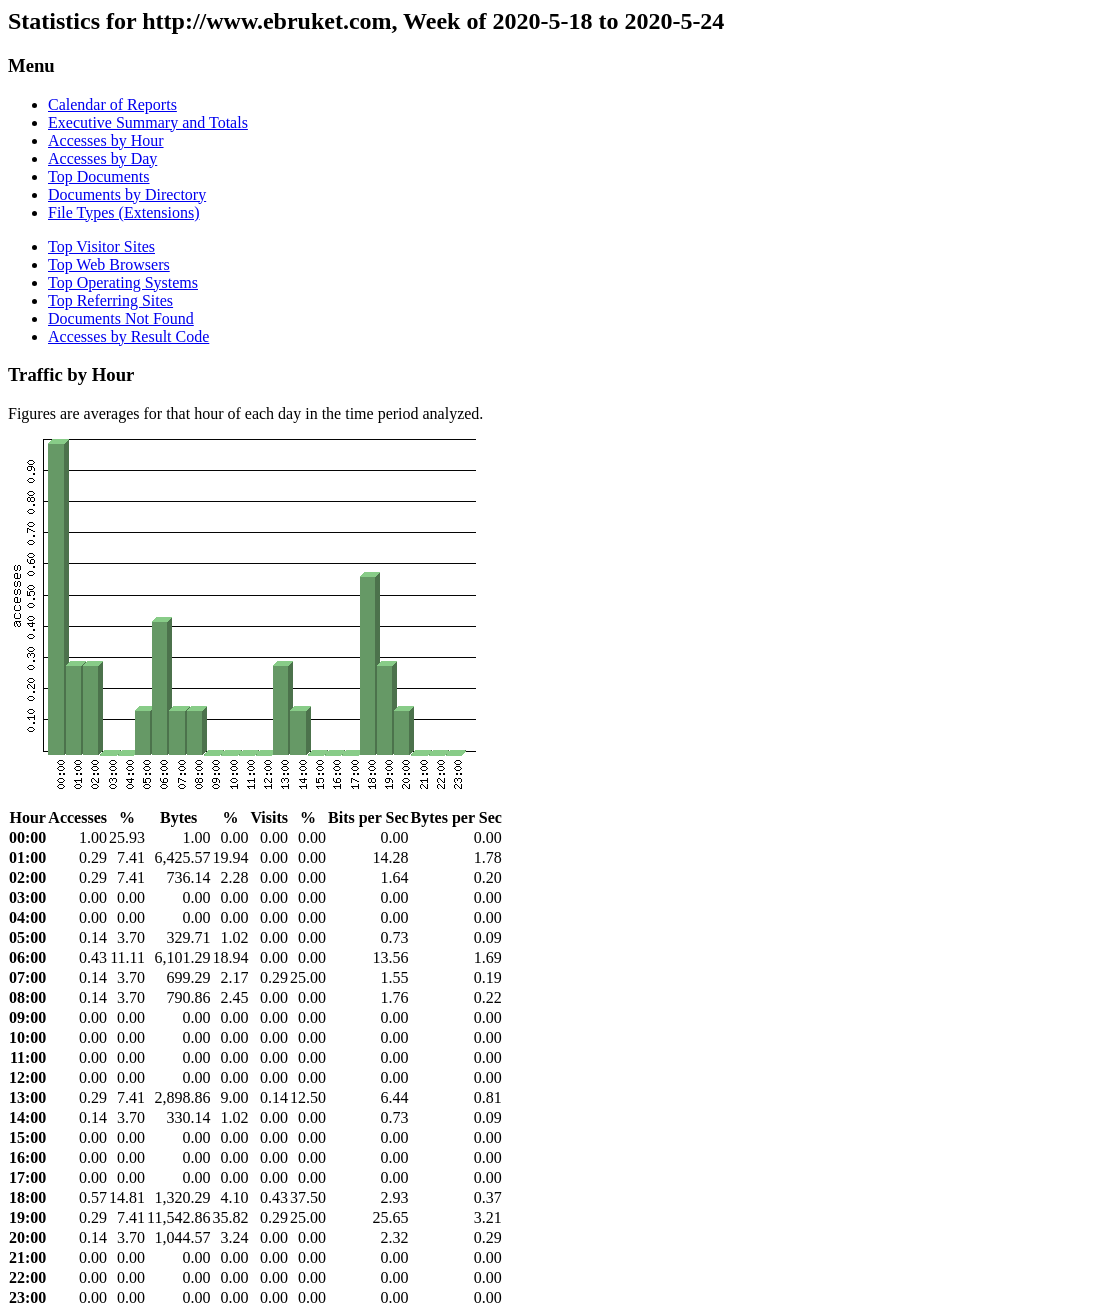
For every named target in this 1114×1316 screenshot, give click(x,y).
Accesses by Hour (106, 140)
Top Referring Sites (110, 300)
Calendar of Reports (112, 104)
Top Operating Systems (123, 282)
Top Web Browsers (109, 264)
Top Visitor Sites (101, 246)
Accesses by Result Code (128, 336)
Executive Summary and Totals (148, 122)
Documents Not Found (121, 318)
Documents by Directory (127, 194)
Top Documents (99, 176)
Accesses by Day (102, 158)
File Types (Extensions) (123, 212)
